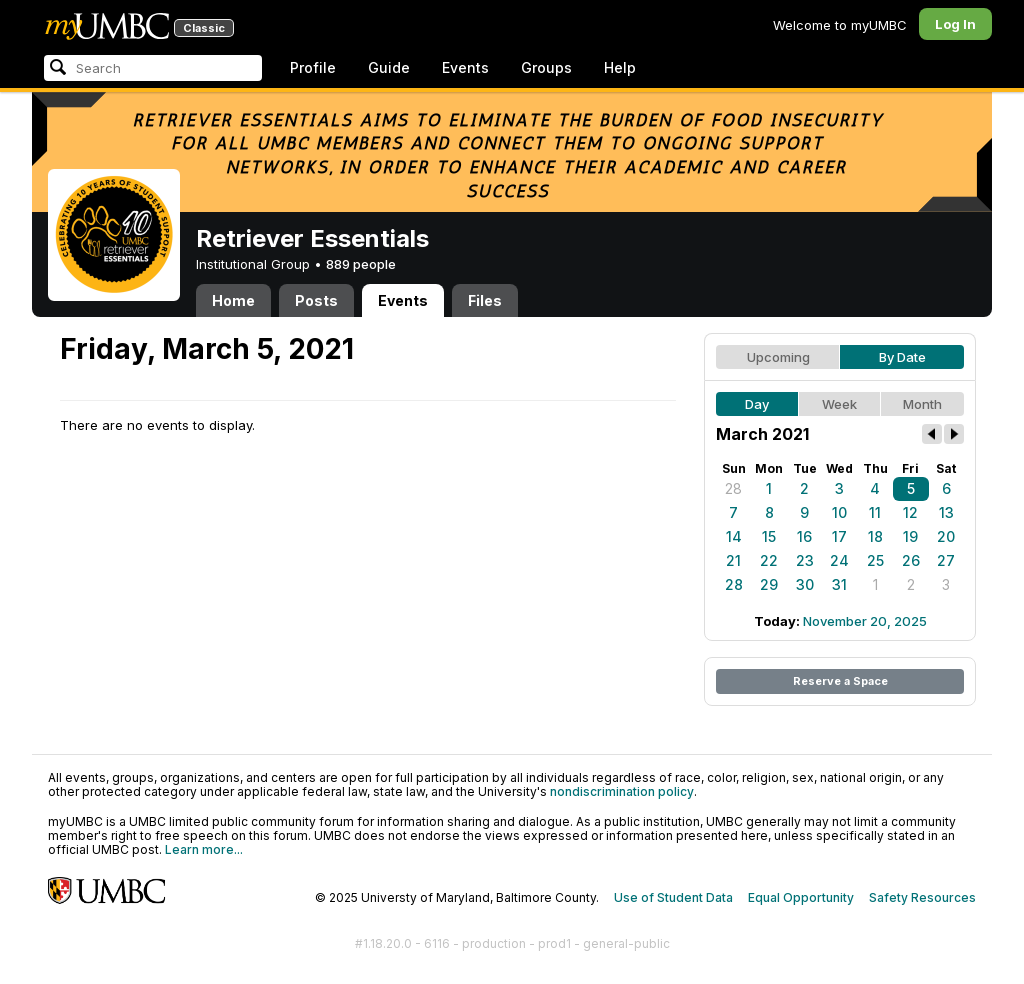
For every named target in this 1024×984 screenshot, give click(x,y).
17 (839, 536)
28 (733, 488)
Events (465, 67)
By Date (902, 357)
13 (946, 512)
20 (946, 536)
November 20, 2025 (865, 621)
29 (769, 584)
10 (839, 512)
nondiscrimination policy (622, 791)
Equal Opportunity (801, 897)
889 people (361, 264)
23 (805, 560)
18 (875, 536)
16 (804, 536)
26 (911, 560)
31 (839, 584)
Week (839, 404)
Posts (316, 300)
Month (922, 404)
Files (485, 300)
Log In (955, 24)
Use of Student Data (673, 897)
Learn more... (204, 849)
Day (757, 404)
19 (910, 536)
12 (910, 512)
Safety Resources (922, 897)
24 (839, 560)
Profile (313, 67)
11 (875, 512)
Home (233, 300)
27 (946, 560)
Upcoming (778, 357)
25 (875, 560)
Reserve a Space (840, 681)
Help (620, 67)
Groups (546, 67)
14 (734, 536)
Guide (389, 67)
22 (769, 560)
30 (805, 584)
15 (769, 536)
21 (733, 560)
